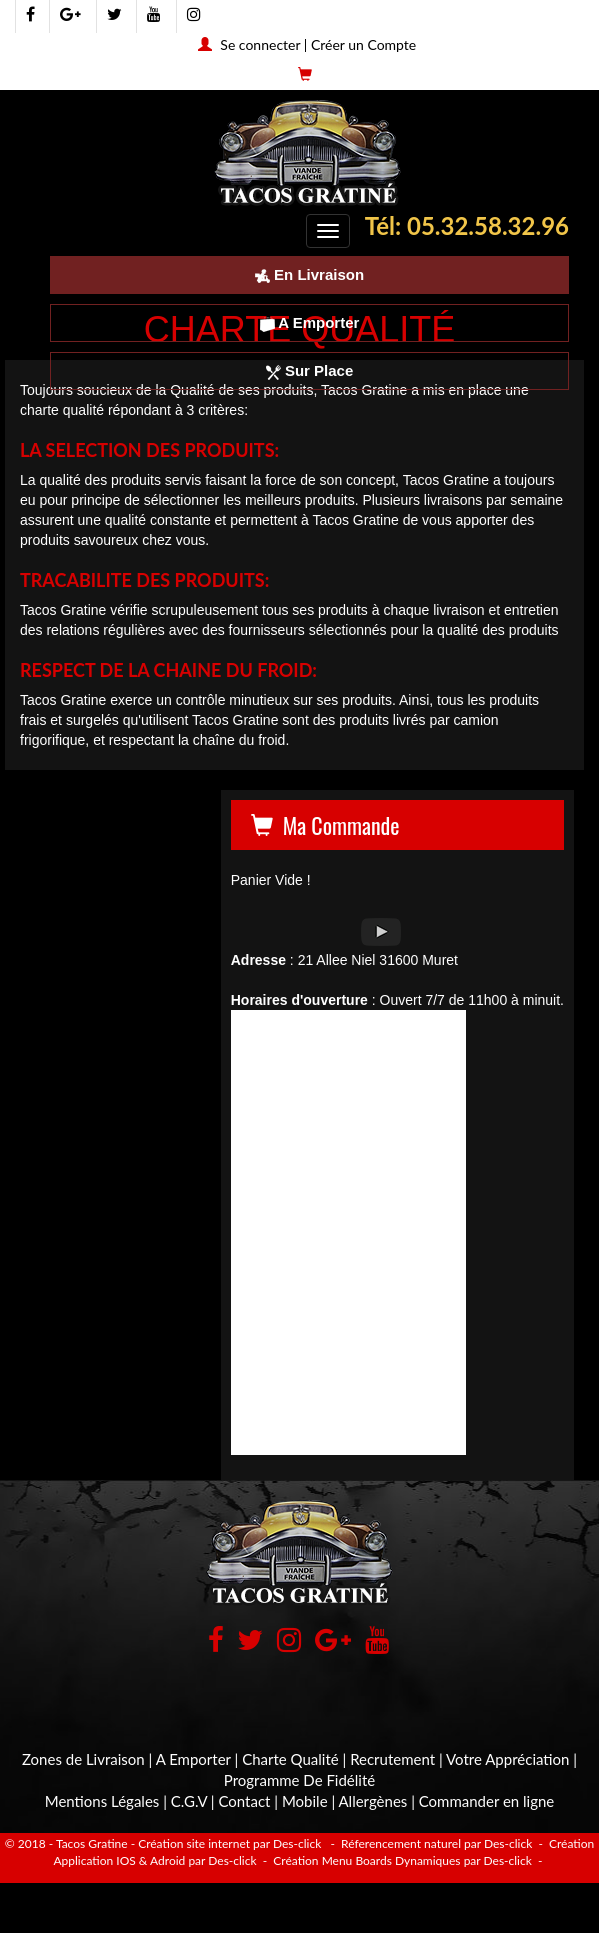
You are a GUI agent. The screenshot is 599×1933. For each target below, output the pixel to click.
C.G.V (189, 1801)
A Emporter (310, 322)
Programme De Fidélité (299, 1780)
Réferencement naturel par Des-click (435, 1843)
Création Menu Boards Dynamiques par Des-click (401, 1860)
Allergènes (373, 1801)
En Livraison (309, 274)
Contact (244, 1801)
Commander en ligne (487, 1801)
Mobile (305, 1801)
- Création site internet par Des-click (226, 1843)
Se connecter (260, 44)
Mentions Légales (102, 1801)
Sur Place (310, 370)
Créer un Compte (363, 44)
